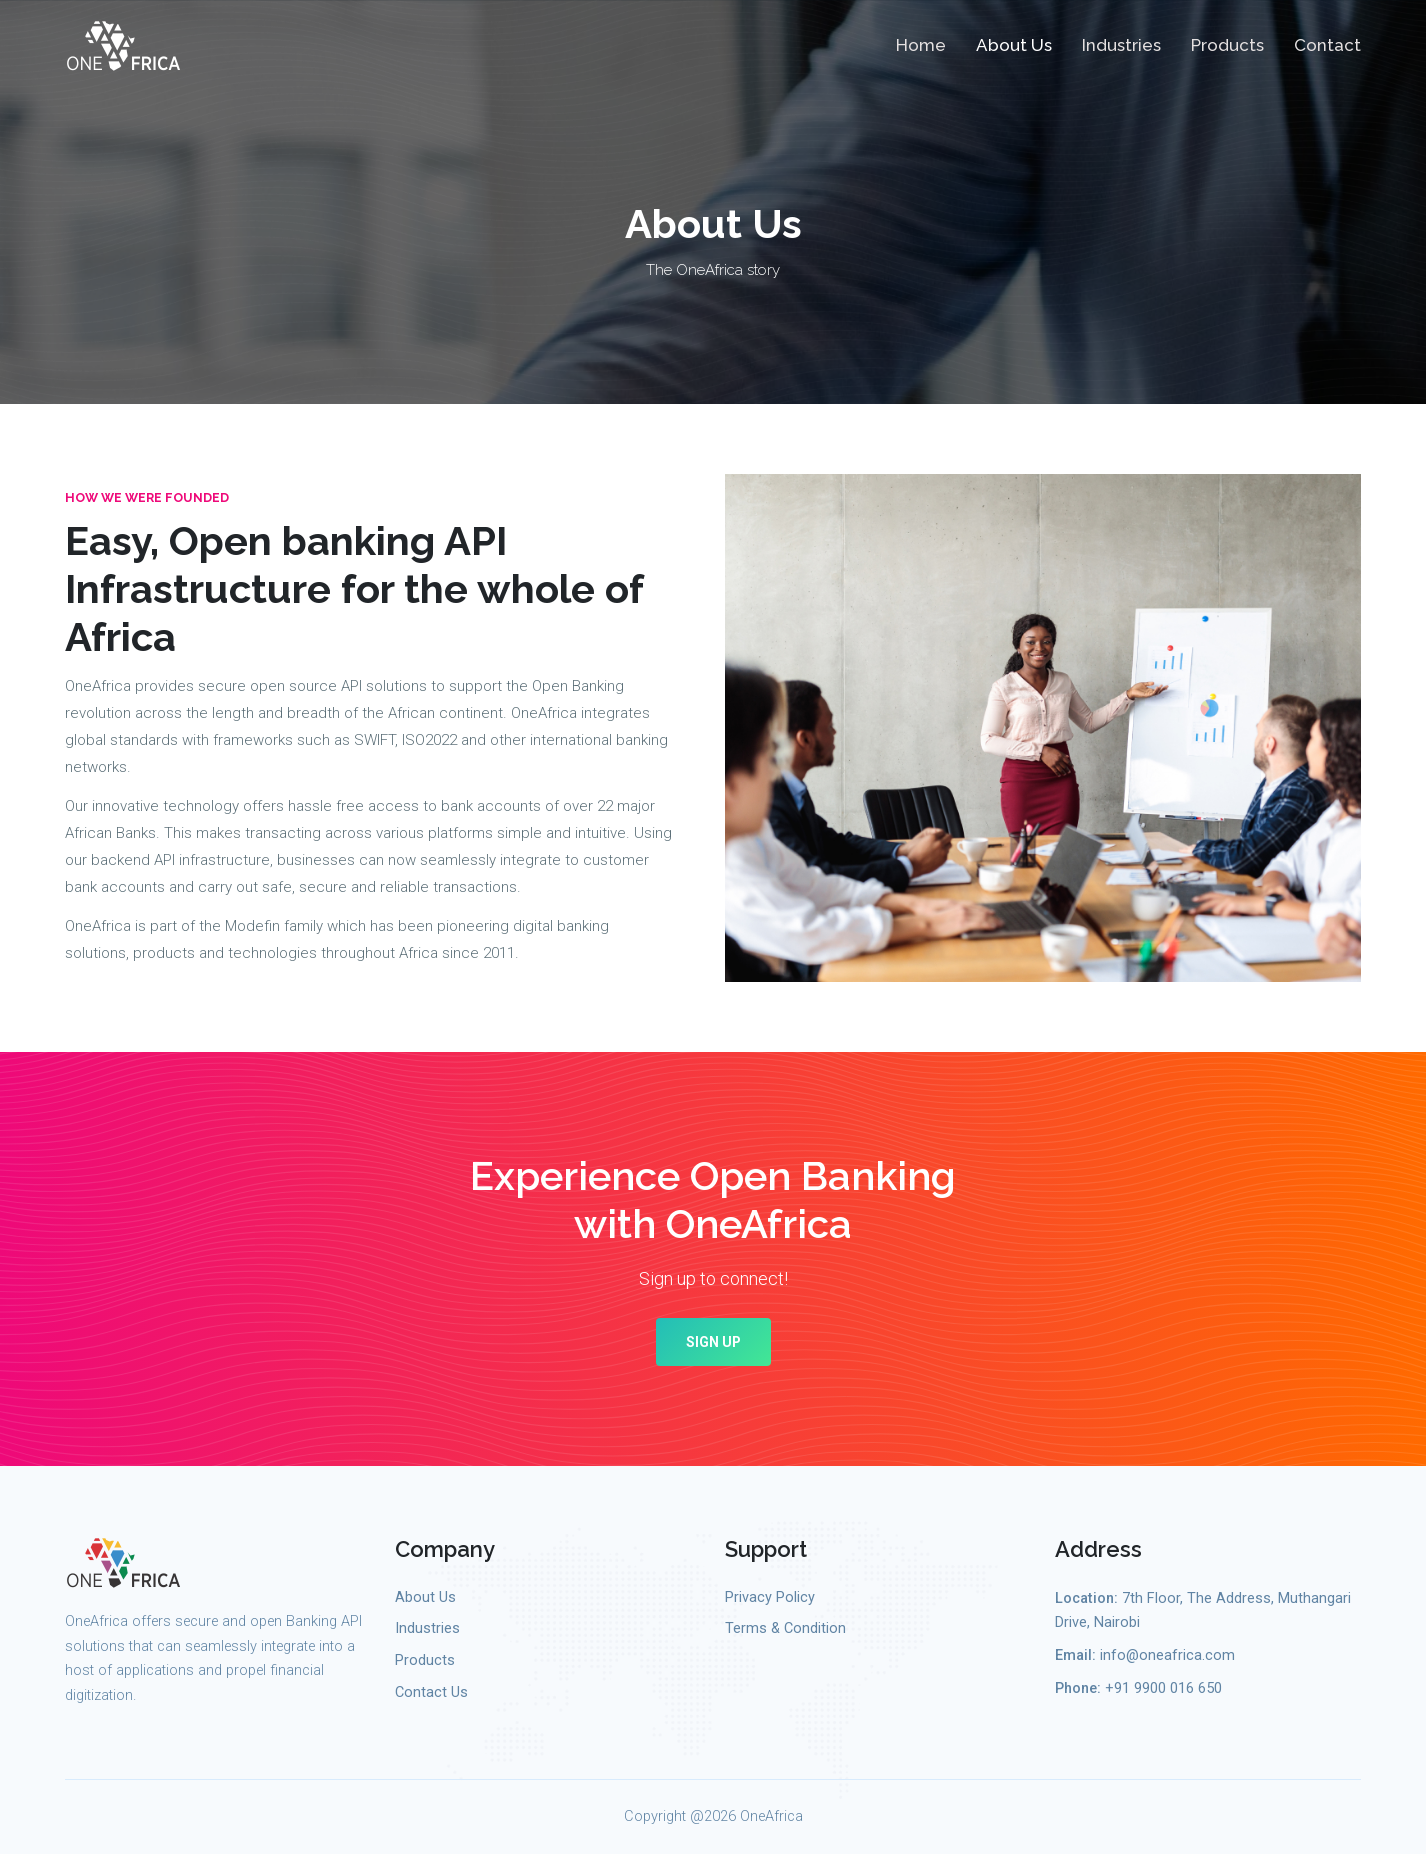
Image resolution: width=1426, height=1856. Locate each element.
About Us (1014, 46)
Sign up (713, 1343)
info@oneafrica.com (1167, 1656)
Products (1227, 46)
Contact (1327, 46)
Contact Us (431, 1693)
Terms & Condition (785, 1629)
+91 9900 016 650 (1163, 1689)
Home (921, 46)
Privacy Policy (770, 1598)
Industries (1121, 46)
